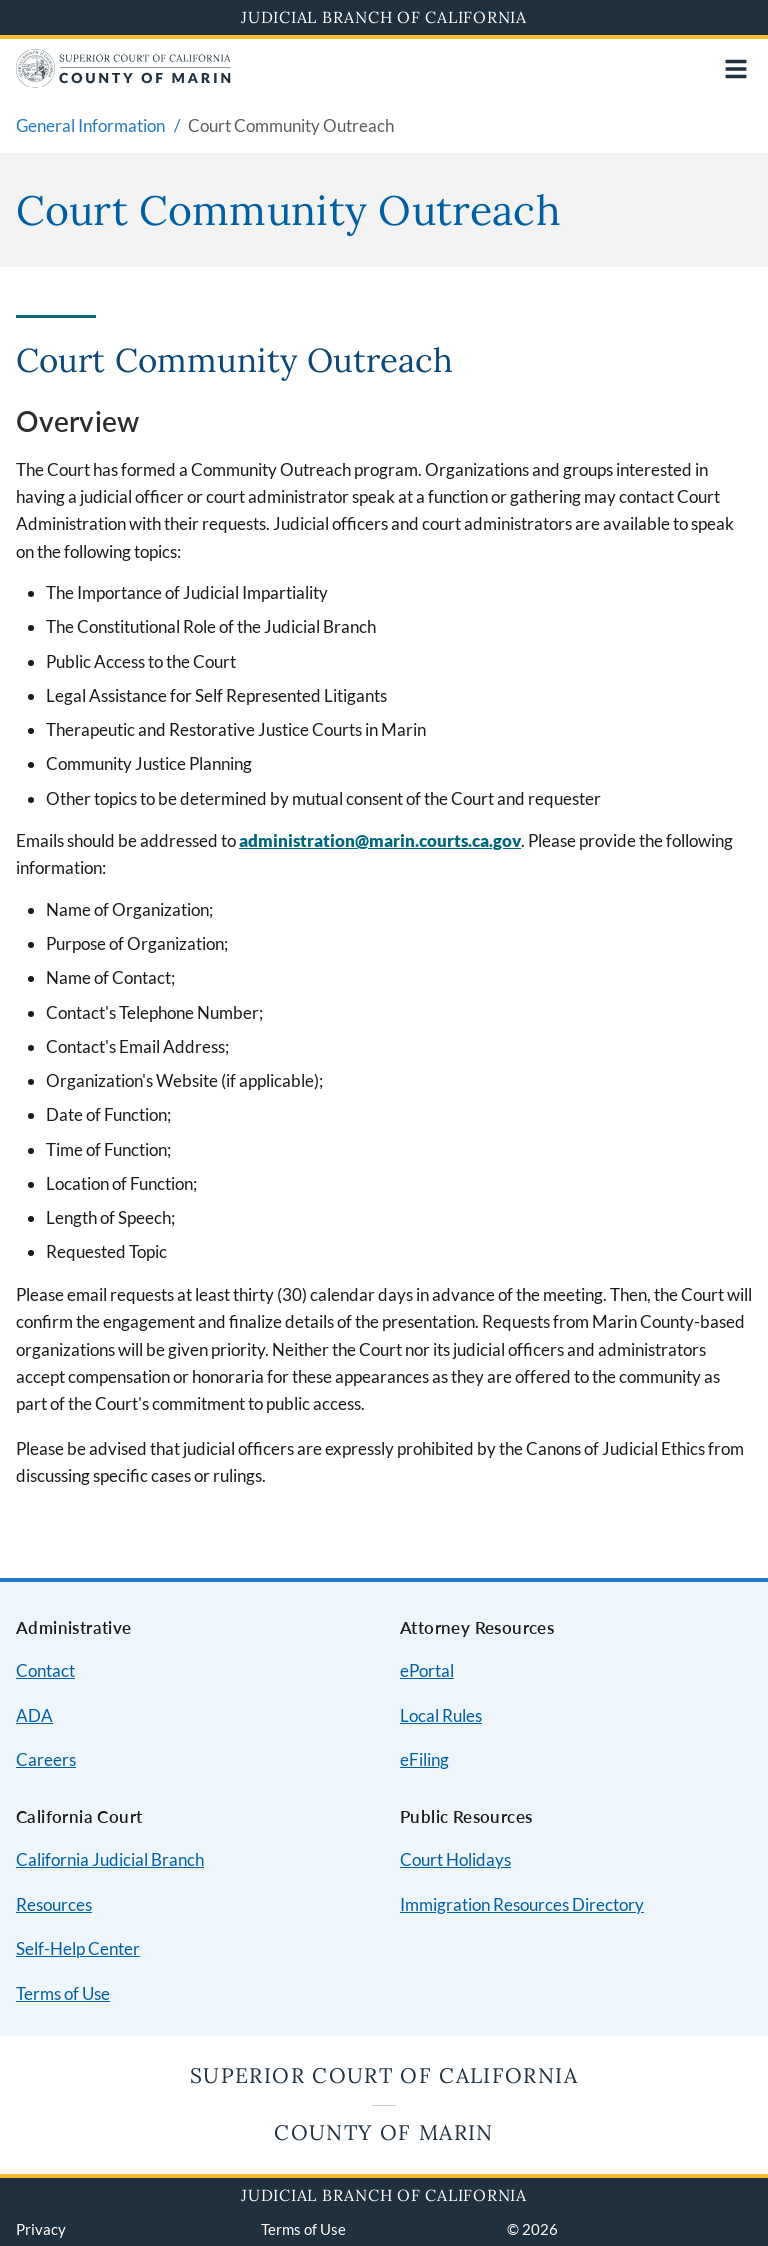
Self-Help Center (78, 1948)
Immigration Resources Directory (522, 1904)
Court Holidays (455, 1859)
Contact (45, 1670)
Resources (54, 1904)
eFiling (424, 1759)
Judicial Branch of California (384, 17)
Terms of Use (63, 1993)
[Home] (123, 81)
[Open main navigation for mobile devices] (736, 69)
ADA (34, 1715)
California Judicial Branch (110, 1859)
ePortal (427, 1670)
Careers (46, 1759)
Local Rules (441, 1715)
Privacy (41, 2229)
